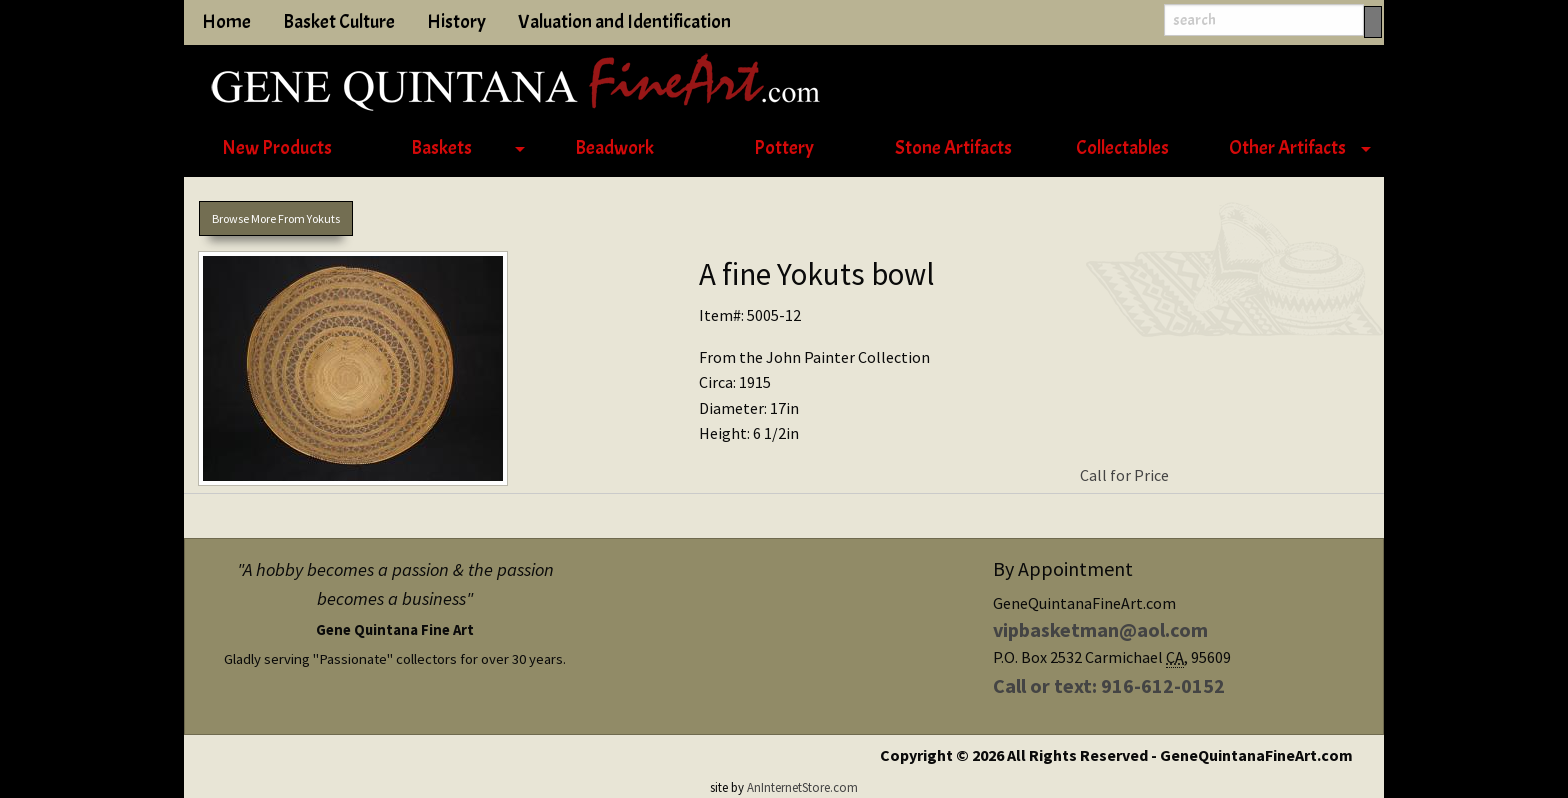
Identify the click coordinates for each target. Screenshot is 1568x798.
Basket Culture (339, 22)
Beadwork (614, 148)
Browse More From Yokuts (276, 218)
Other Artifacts (1287, 148)
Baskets (441, 148)
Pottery (784, 148)
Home (226, 22)
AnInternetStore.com (802, 787)
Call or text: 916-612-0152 (1109, 685)
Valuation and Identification (624, 22)
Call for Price (1124, 475)
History (456, 22)
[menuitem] (276, 149)
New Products (277, 148)
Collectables (1122, 148)
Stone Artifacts (953, 148)
